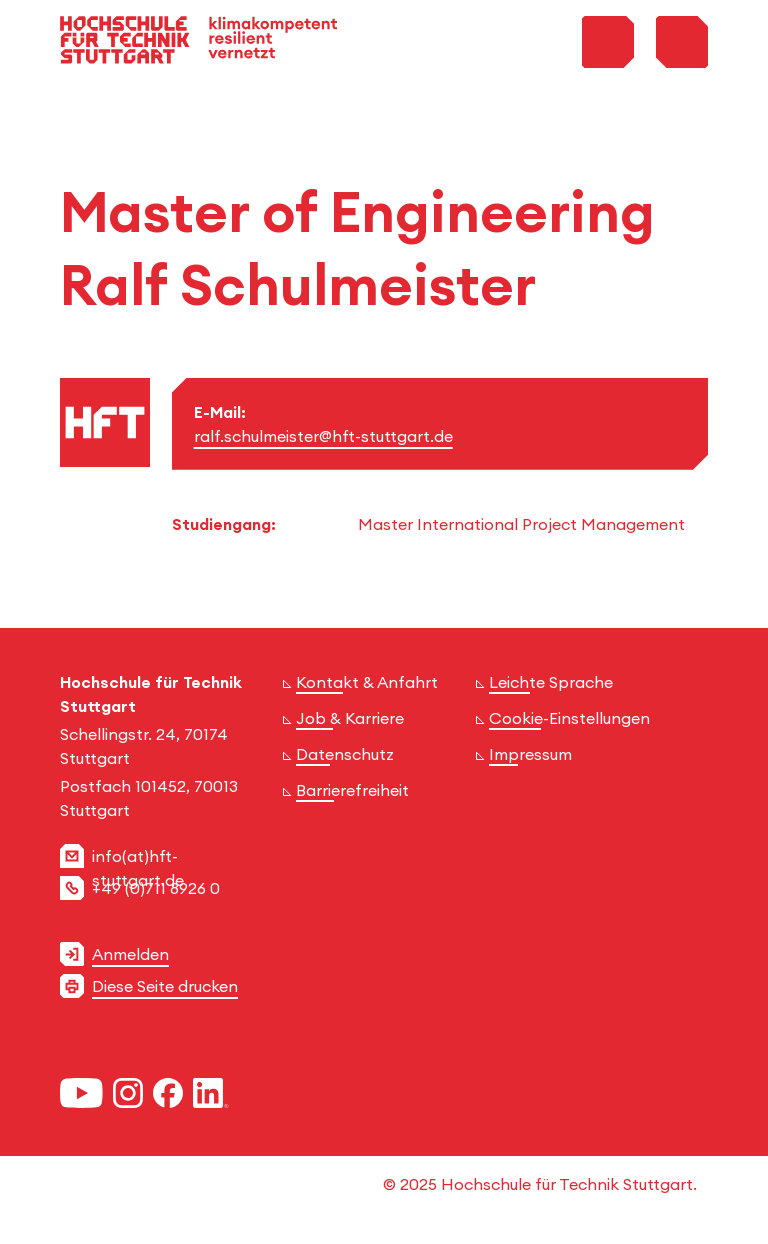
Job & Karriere (350, 718)
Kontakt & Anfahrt (367, 682)
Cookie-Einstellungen (569, 718)
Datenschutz (345, 754)
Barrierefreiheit (352, 790)
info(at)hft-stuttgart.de (138, 868)
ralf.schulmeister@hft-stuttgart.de (323, 436)
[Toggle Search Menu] (608, 42)
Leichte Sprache (551, 682)
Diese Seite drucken (165, 986)
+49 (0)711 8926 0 (156, 888)
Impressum (530, 754)
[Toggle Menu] (682, 42)
